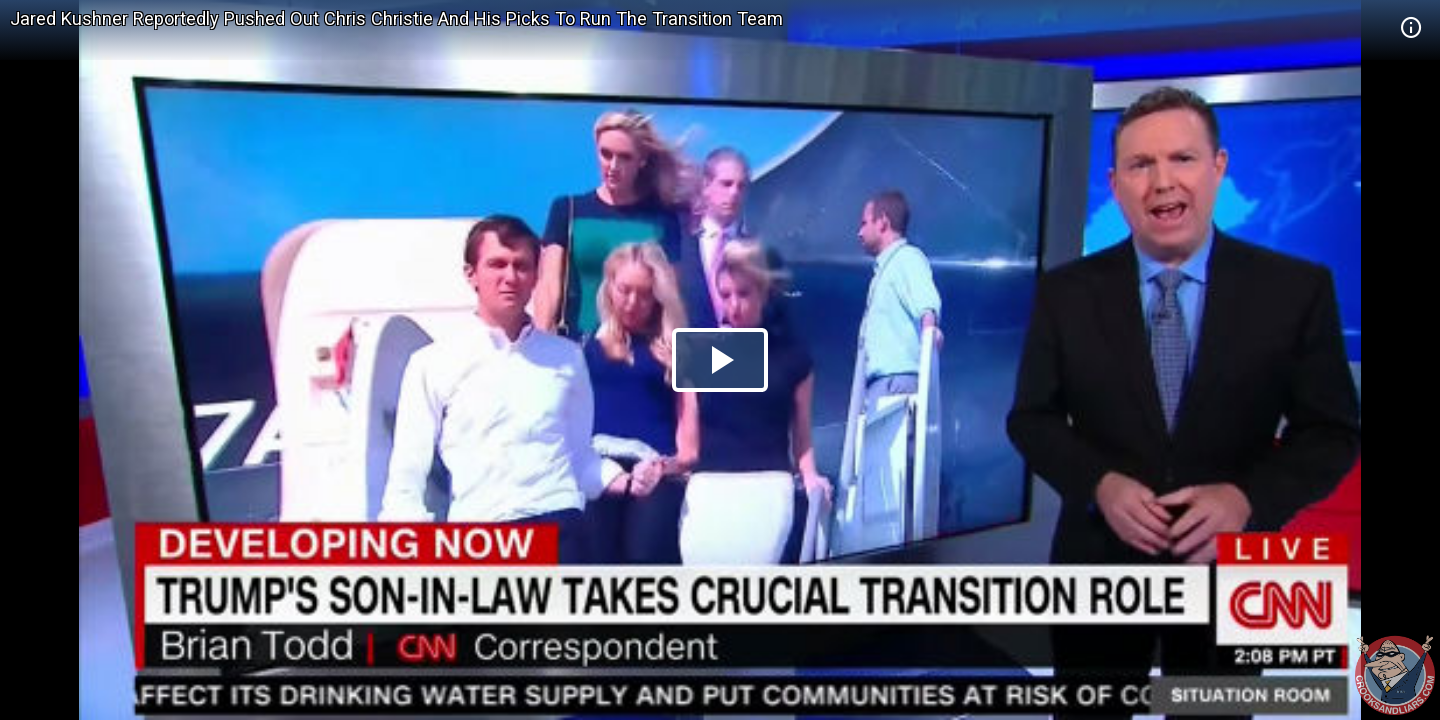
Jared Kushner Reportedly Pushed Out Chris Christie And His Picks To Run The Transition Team (396, 18)
